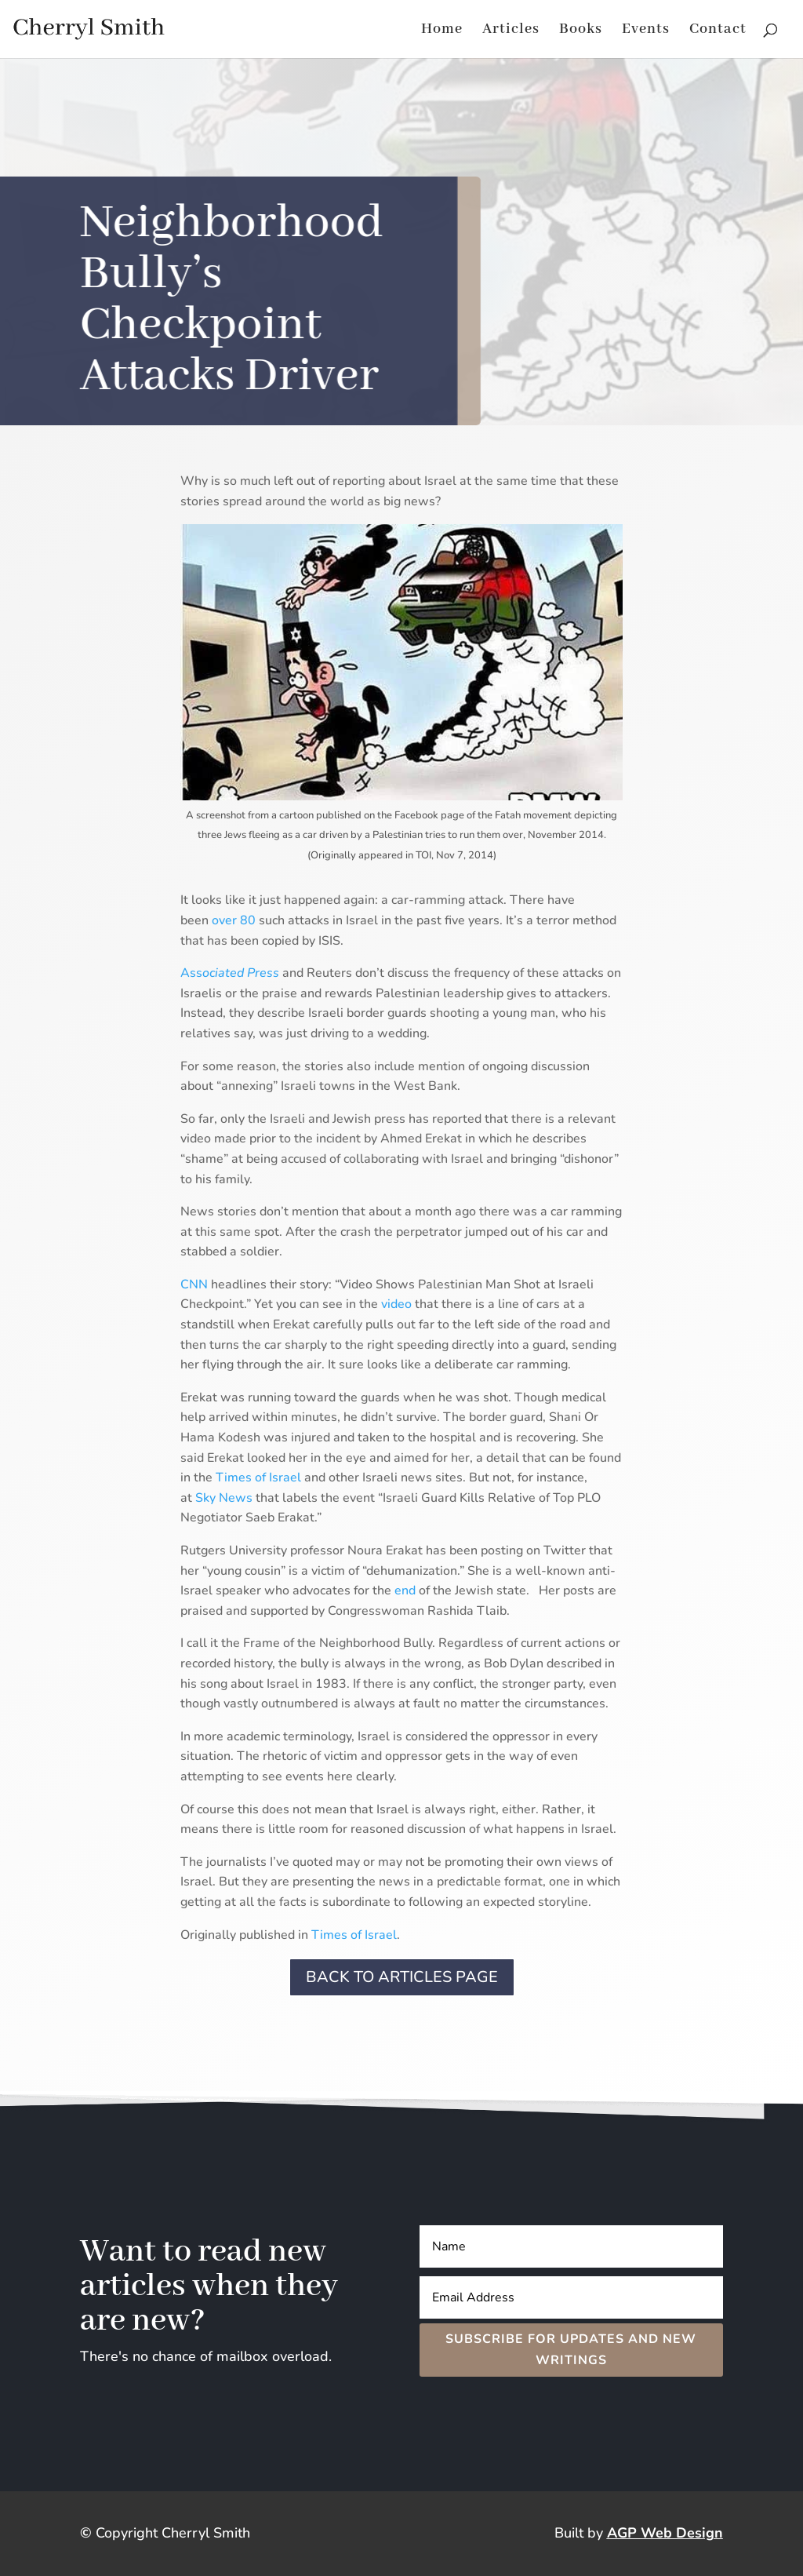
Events (646, 31)
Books (580, 31)
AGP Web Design (665, 2532)
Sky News (224, 1498)
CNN (194, 1284)
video (396, 1304)
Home (442, 31)
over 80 (234, 920)
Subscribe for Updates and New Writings (570, 2349)
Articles (511, 31)
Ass (229, 973)
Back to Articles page (402, 1977)
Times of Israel (258, 1477)
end (405, 1590)
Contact (718, 31)
